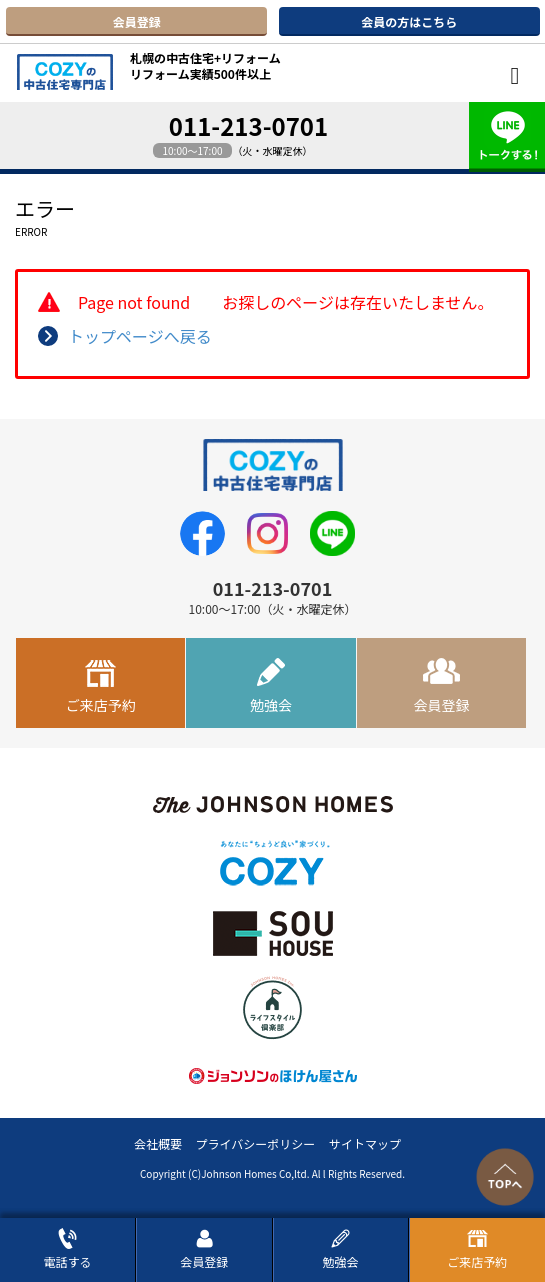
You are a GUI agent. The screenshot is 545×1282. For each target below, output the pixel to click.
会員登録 (137, 21)
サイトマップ (365, 1143)
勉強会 (271, 705)
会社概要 (158, 1143)
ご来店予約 (101, 705)
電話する (68, 1248)
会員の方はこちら (409, 21)
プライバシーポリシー (256, 1143)
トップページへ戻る (140, 336)
